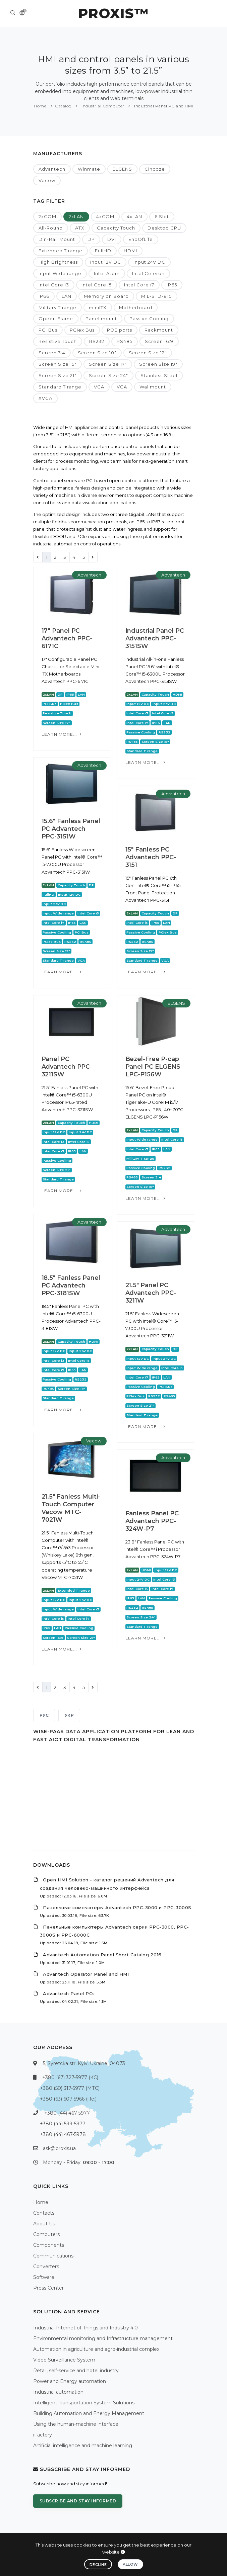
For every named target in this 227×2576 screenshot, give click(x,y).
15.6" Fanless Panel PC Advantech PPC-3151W (71, 828)
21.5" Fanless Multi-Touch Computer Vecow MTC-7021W (71, 1508)
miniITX (98, 307)
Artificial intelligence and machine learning (82, 2445)
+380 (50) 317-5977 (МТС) (70, 2088)
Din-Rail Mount (57, 239)
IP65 (172, 284)
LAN (66, 296)
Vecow (47, 180)
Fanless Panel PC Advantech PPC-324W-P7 (152, 1521)
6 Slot (162, 216)
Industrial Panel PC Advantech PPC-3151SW (154, 638)
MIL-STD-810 (156, 296)
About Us (44, 2224)
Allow (130, 2564)
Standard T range (60, 386)
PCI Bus (48, 330)
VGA (99, 386)
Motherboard (135, 307)
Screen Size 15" (57, 364)
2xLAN (76, 216)
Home (40, 105)
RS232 (96, 341)
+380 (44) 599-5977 (63, 2124)
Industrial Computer (102, 105)
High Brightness (58, 262)
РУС (44, 1715)
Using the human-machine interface (75, 2424)
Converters (46, 2266)
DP (91, 239)
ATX (79, 228)
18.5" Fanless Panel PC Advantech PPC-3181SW (71, 1285)
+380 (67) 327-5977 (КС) (70, 2077)
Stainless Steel (158, 375)
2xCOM (47, 216)
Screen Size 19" (158, 364)
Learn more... (62, 734)
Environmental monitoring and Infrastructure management (103, 2338)
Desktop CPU (164, 228)
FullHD (103, 250)
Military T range (57, 307)
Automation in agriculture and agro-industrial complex (96, 2349)
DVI (111, 239)
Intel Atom (107, 273)
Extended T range (60, 250)
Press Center (48, 2288)
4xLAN (134, 216)
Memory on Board (106, 296)
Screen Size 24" (108, 375)
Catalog (63, 105)
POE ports (119, 330)
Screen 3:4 (52, 352)
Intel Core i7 (139, 284)
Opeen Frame (56, 318)
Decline (98, 2564)
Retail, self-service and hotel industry (76, 2371)
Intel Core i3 (54, 284)
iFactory (42, 2435)
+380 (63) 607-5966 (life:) (68, 2099)
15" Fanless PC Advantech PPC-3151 (150, 857)
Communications (53, 2256)
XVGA (45, 398)
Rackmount (159, 330)
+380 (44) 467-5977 (67, 2113)
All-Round (51, 228)
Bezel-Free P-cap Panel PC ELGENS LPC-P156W (153, 1066)
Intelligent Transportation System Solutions (83, 2403)
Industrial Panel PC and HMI (163, 105)
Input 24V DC (149, 262)
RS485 (124, 341)
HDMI (130, 250)
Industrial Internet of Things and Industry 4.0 (85, 2328)
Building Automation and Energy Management (88, 2413)
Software (43, 2277)
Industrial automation (58, 2392)
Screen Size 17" (108, 364)
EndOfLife (140, 239)
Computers (46, 2234)
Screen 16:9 (159, 341)
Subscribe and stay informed (78, 2500)
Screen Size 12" (148, 352)
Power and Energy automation (69, 2381)
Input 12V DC (105, 262)
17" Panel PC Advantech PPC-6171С (67, 638)
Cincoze (155, 169)
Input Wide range (60, 273)
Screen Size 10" (97, 352)
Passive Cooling (149, 318)
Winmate (89, 169)
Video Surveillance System (64, 2360)
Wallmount (152, 386)
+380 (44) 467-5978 (63, 2134)
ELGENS (122, 169)
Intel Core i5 (96, 284)
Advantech (52, 169)
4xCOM (105, 216)
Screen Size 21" (57, 375)
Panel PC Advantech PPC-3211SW (67, 1066)
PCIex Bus (82, 330)
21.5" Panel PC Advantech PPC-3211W (150, 1292)
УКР (69, 1715)
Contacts (43, 2213)
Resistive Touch (58, 341)
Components (48, 2245)
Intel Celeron (148, 273)
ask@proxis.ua (59, 2148)
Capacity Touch (116, 228)
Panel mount (101, 318)
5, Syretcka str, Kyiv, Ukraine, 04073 (84, 2063)
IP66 (44, 296)
